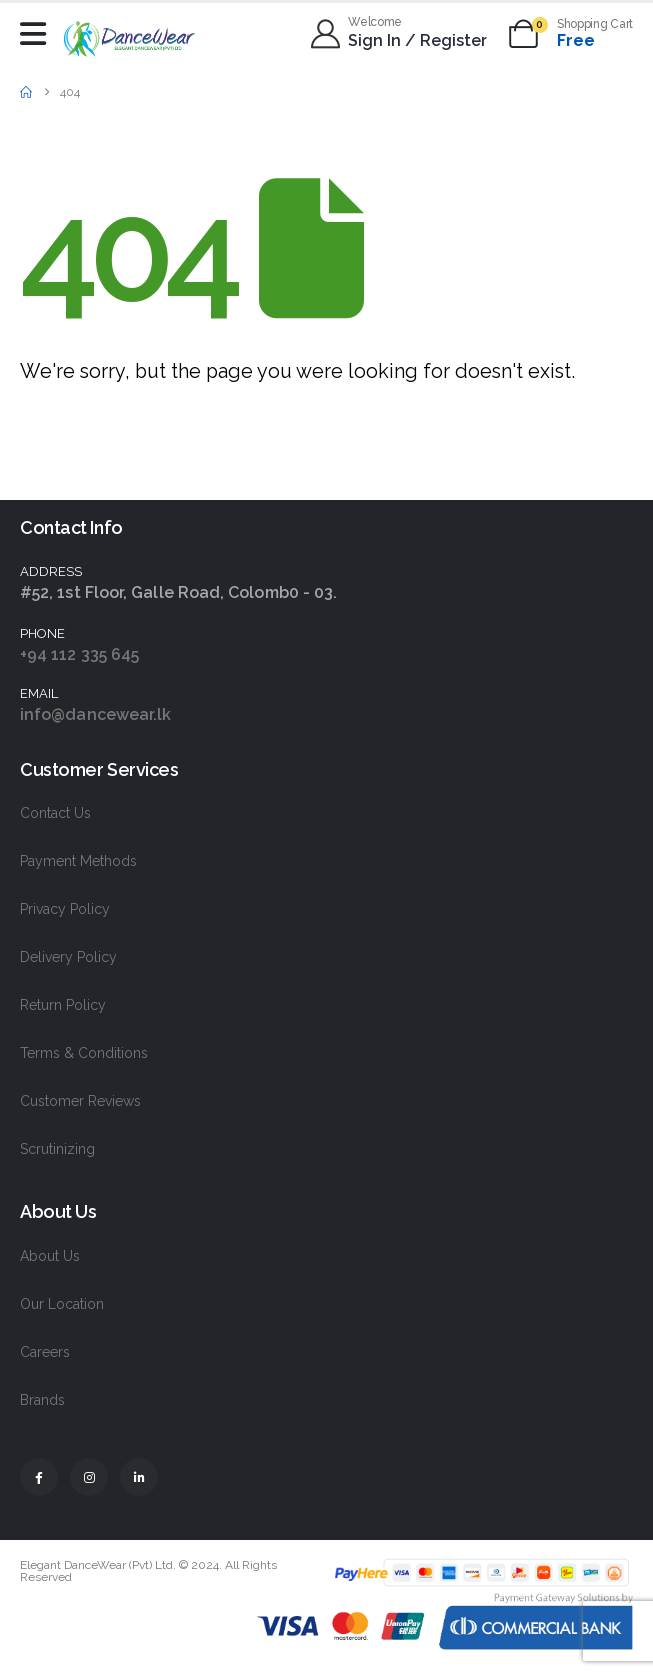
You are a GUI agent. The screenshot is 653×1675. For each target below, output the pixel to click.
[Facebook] (39, 1477)
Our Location (62, 1304)
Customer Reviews (80, 1101)
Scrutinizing (57, 1149)
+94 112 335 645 (79, 654)
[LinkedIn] (139, 1477)
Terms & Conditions (84, 1053)
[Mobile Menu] (38, 34)
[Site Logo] (129, 38)
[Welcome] (400, 34)
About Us (50, 1256)
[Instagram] (89, 1477)
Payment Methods (78, 861)
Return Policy (63, 1005)
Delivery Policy (68, 957)
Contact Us (55, 813)
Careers (45, 1352)
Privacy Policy (65, 909)
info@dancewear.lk (95, 714)
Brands (42, 1400)
